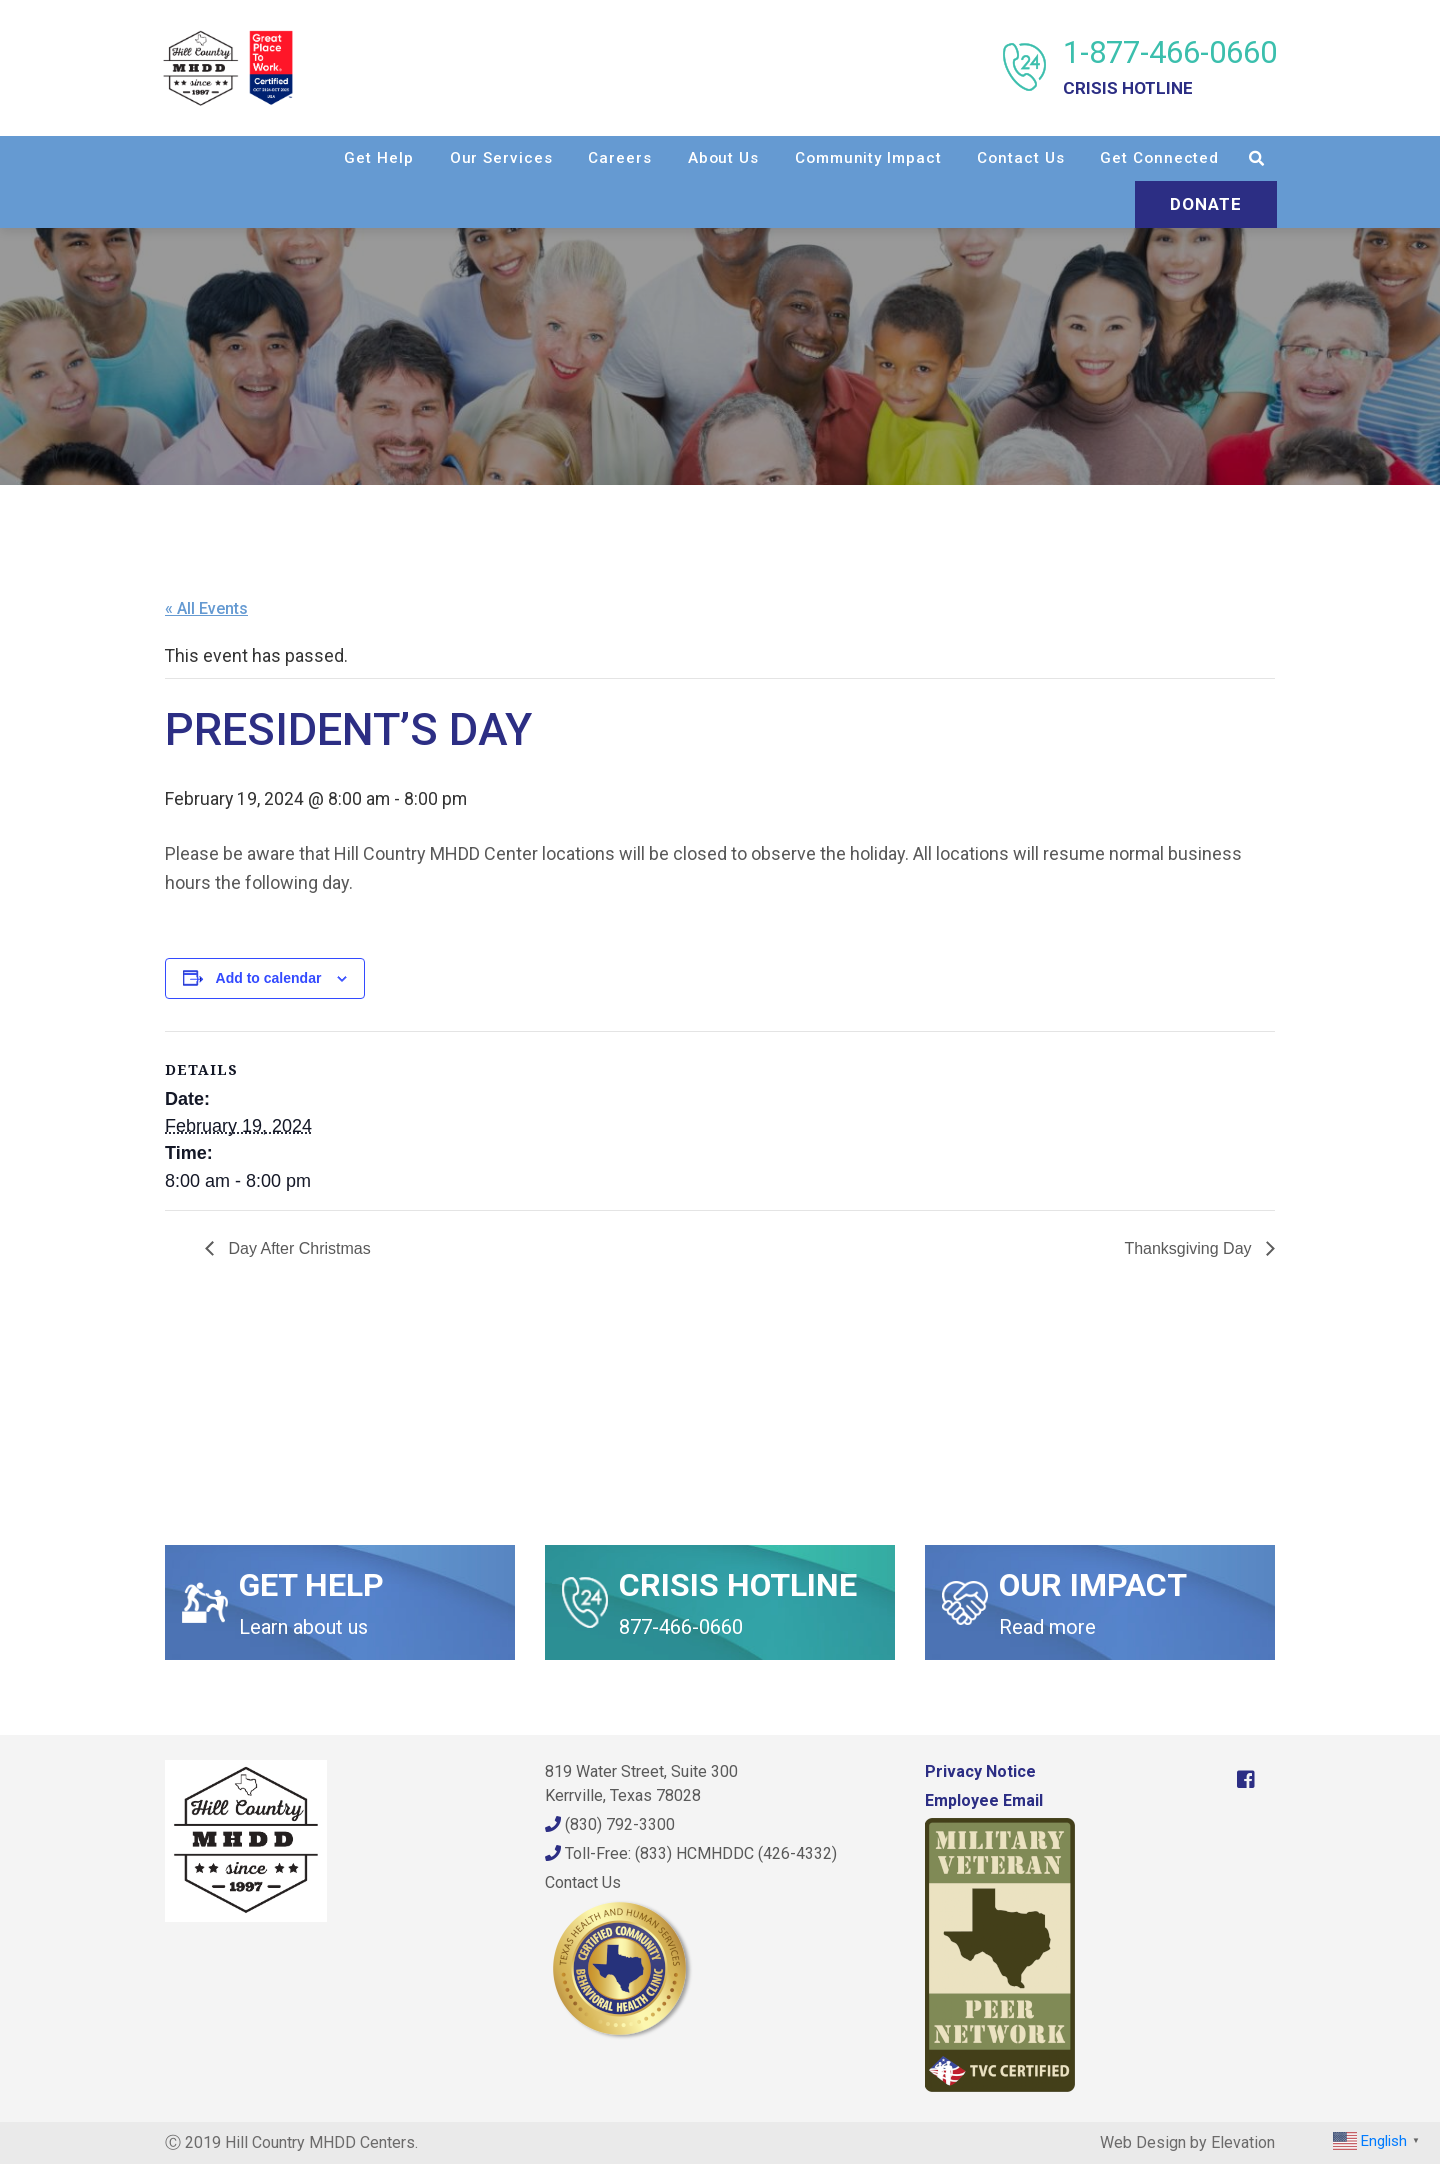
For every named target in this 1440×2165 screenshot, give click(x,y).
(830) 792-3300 (610, 1825)
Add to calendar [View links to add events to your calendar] (269, 978)
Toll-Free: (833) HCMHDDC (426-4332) (691, 1854)
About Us (721, 158)
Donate (1204, 204)
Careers (617, 158)
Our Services (499, 158)
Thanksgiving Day (1190, 1249)
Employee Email (984, 1801)
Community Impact (866, 158)
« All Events (206, 608)
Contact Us (1018, 158)
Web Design (1143, 2143)
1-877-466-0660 (1168, 67)
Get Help (376, 158)
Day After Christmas (297, 1249)
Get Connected (1157, 158)
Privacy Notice (980, 1772)
